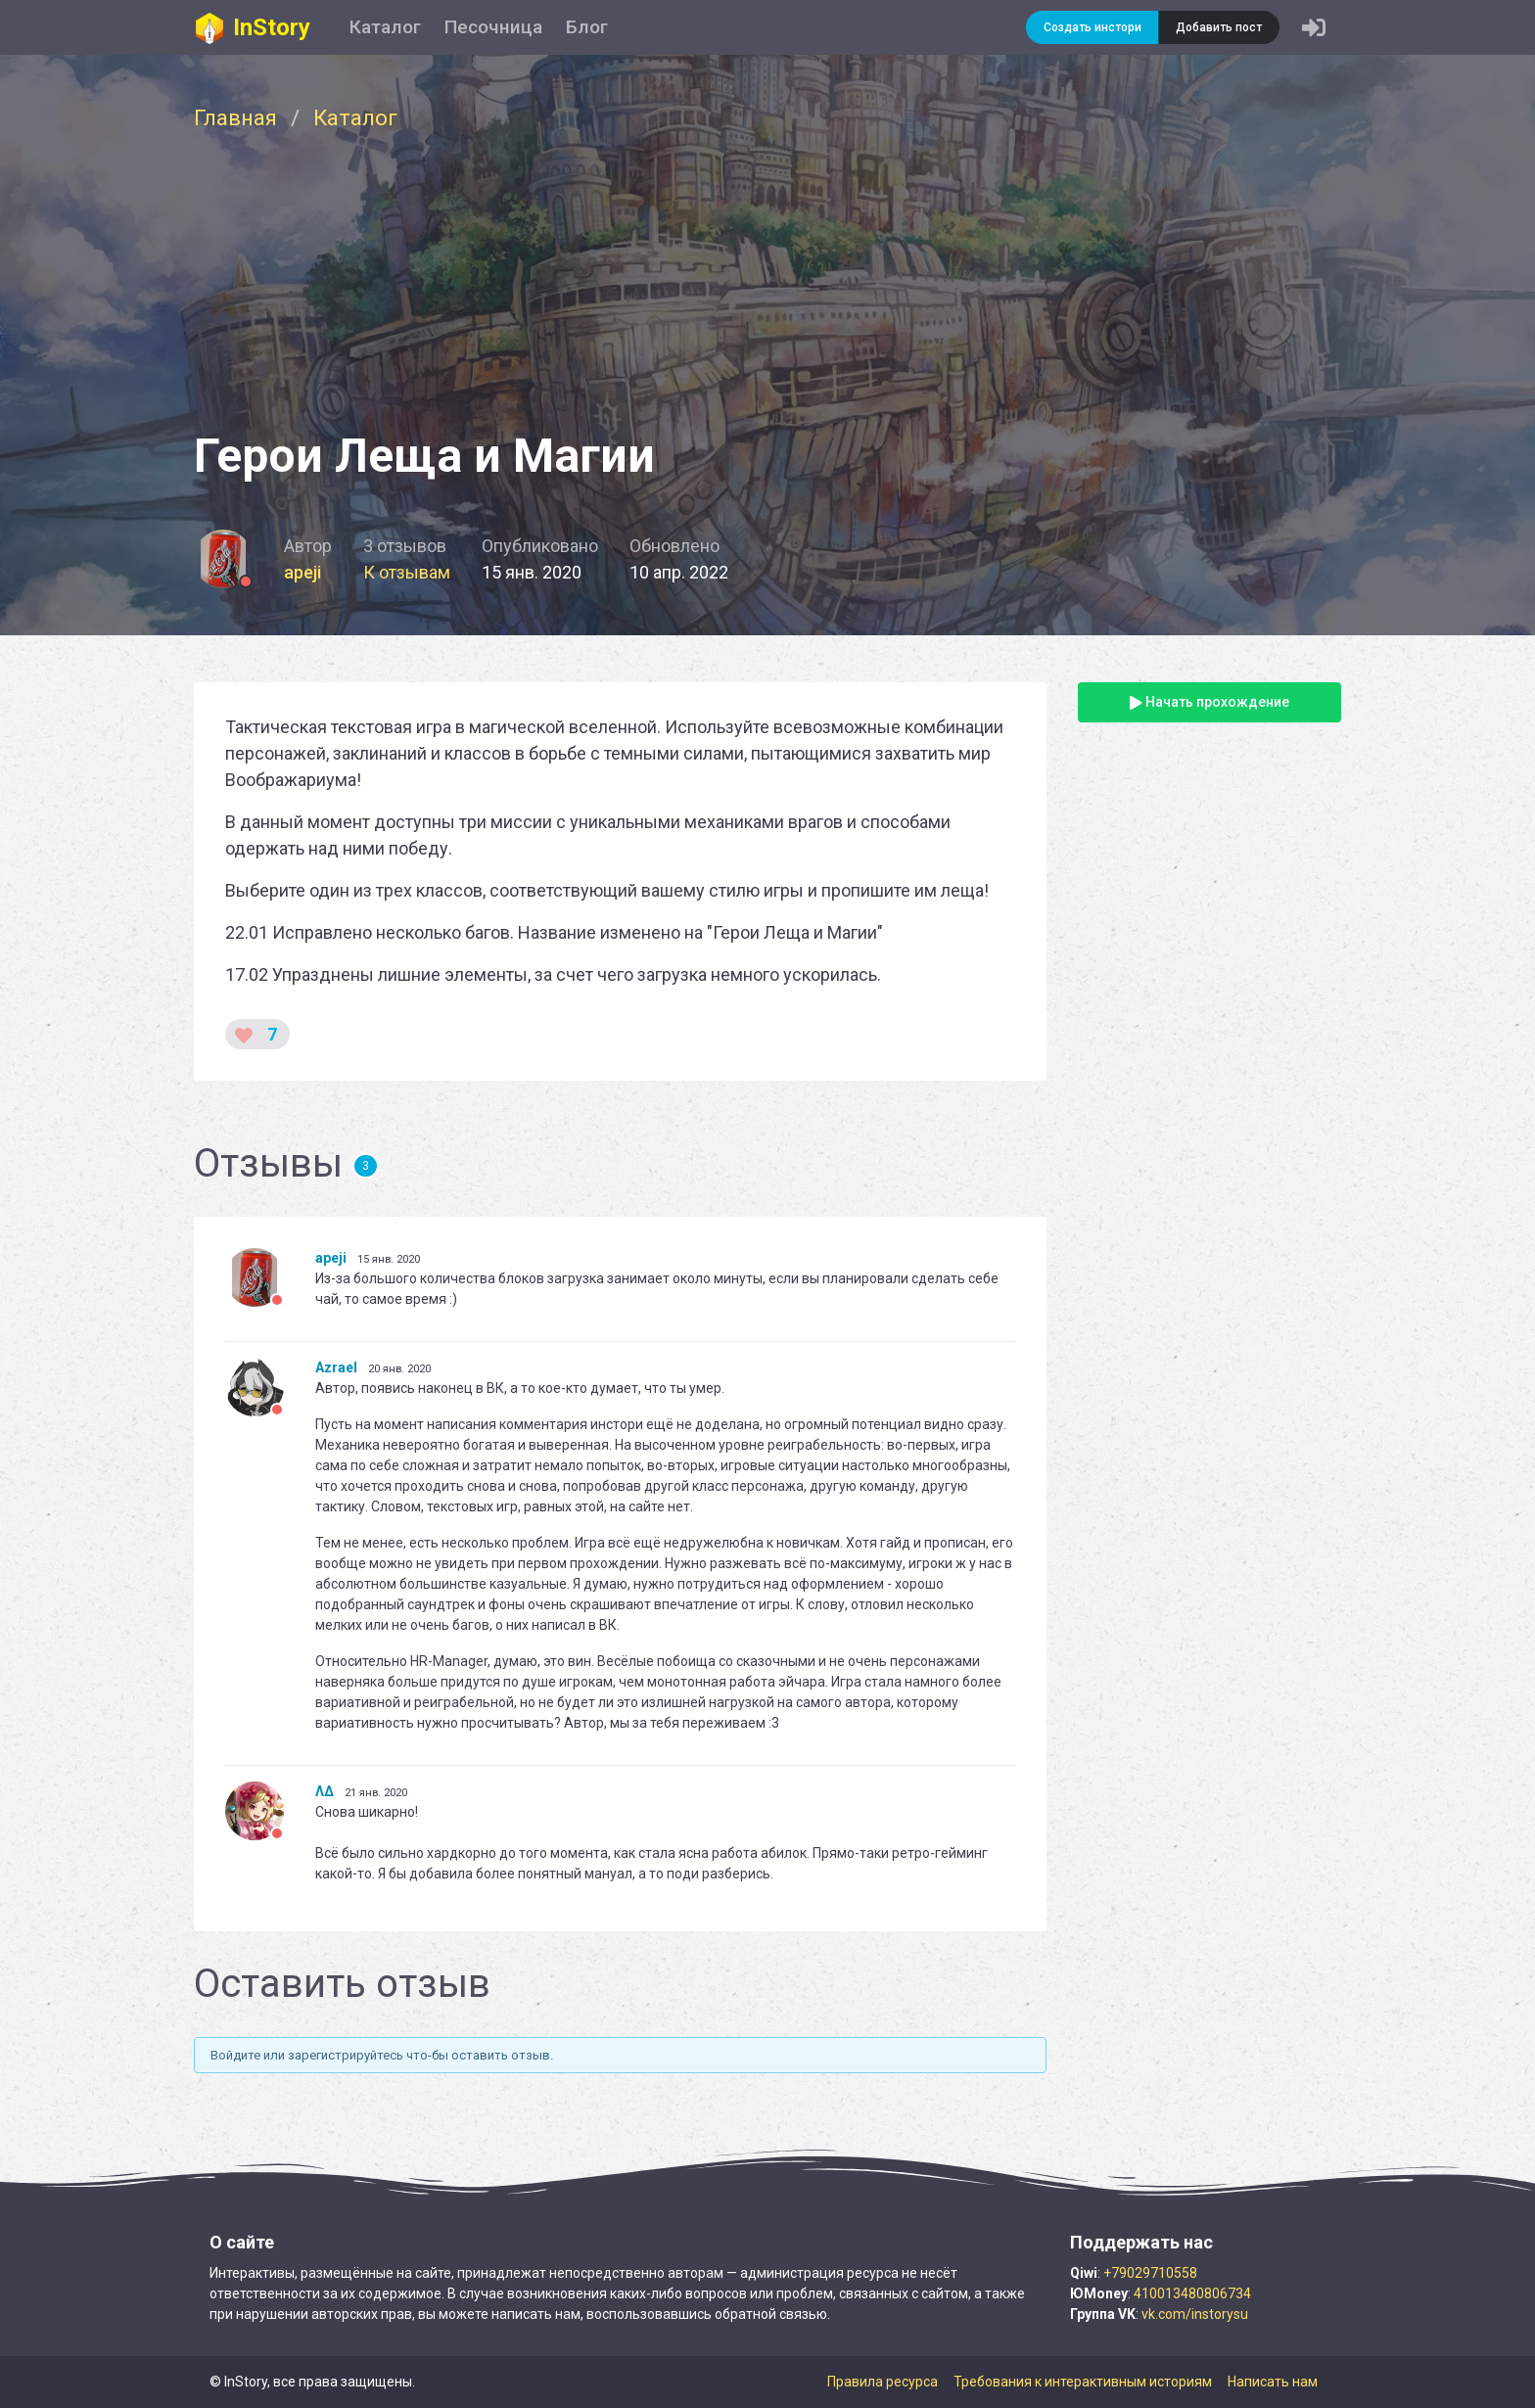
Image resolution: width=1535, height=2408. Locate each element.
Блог (587, 27)
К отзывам (406, 572)
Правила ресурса (882, 2381)
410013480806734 (1192, 2293)
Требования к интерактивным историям (1083, 2381)
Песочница (493, 27)
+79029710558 (1150, 2273)
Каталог (385, 27)
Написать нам (1273, 2381)
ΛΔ (324, 1791)
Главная (235, 117)
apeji (302, 572)
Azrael (336, 1367)
